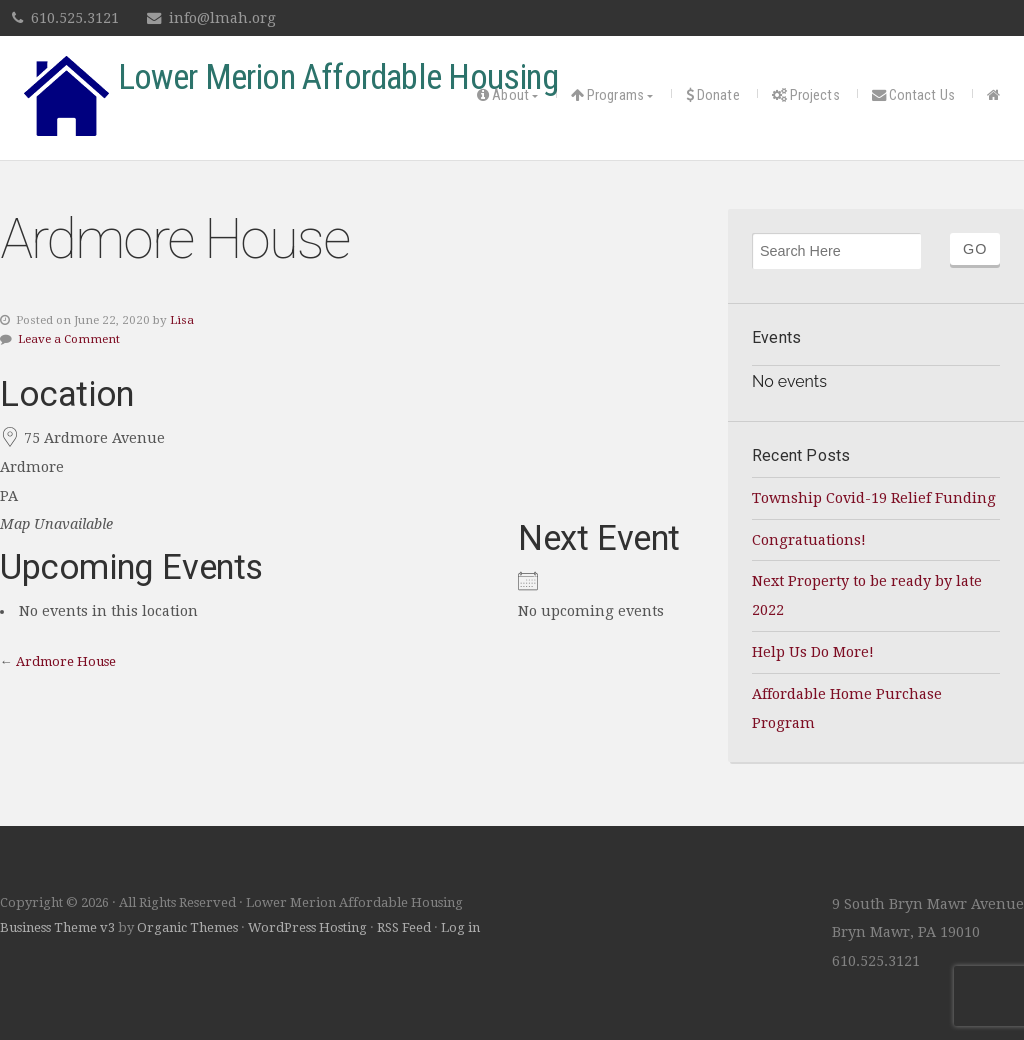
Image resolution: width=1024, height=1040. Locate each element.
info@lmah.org (222, 18)
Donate (713, 95)
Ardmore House (66, 661)
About (503, 95)
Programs (607, 95)
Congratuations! (809, 540)
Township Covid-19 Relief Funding (874, 498)
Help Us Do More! (813, 652)
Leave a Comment (69, 339)
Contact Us (913, 95)
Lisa (182, 320)
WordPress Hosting (307, 927)
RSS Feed (404, 927)
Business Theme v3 (57, 927)
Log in (460, 927)
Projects (806, 95)
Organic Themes (187, 927)
